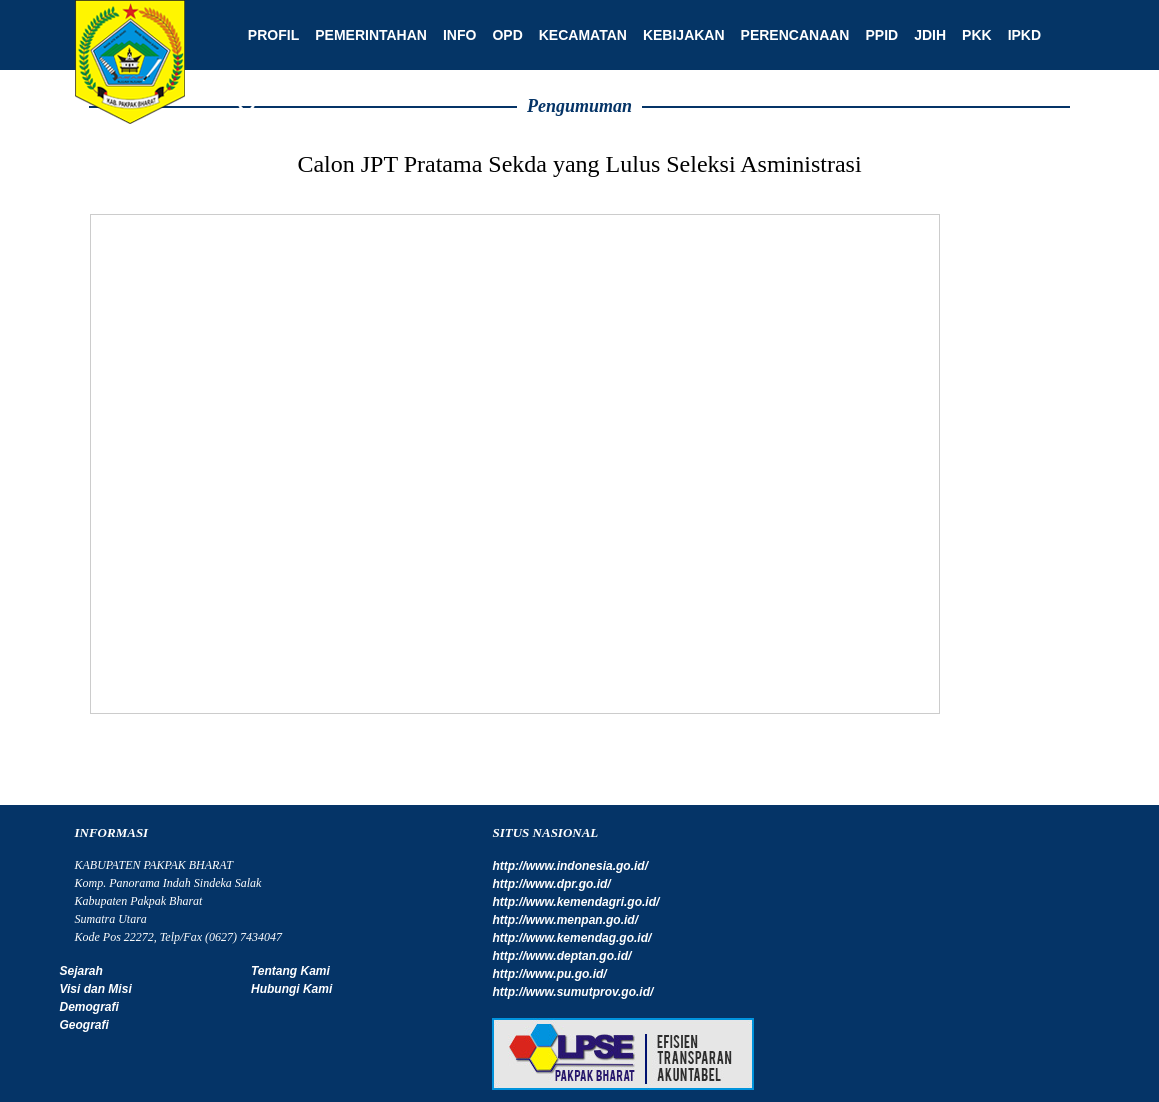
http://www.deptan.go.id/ (558, 956)
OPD (501, 35)
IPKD (1017, 35)
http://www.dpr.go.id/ (548, 884)
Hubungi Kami (289, 989)
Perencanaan (788, 35)
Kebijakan (677, 35)
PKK (970, 35)
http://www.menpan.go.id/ (562, 920)
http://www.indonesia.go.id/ (567, 866)
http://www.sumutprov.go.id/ (569, 992)
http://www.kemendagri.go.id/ (572, 902)
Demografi (89, 1007)
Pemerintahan (365, 35)
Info (452, 35)
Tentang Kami (288, 971)
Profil (266, 35)
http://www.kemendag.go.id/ (568, 938)
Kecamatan (576, 35)
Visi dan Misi (96, 989)
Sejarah (81, 971)
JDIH (923, 35)
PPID (875, 35)
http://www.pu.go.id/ (546, 974)
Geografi (84, 1025)
